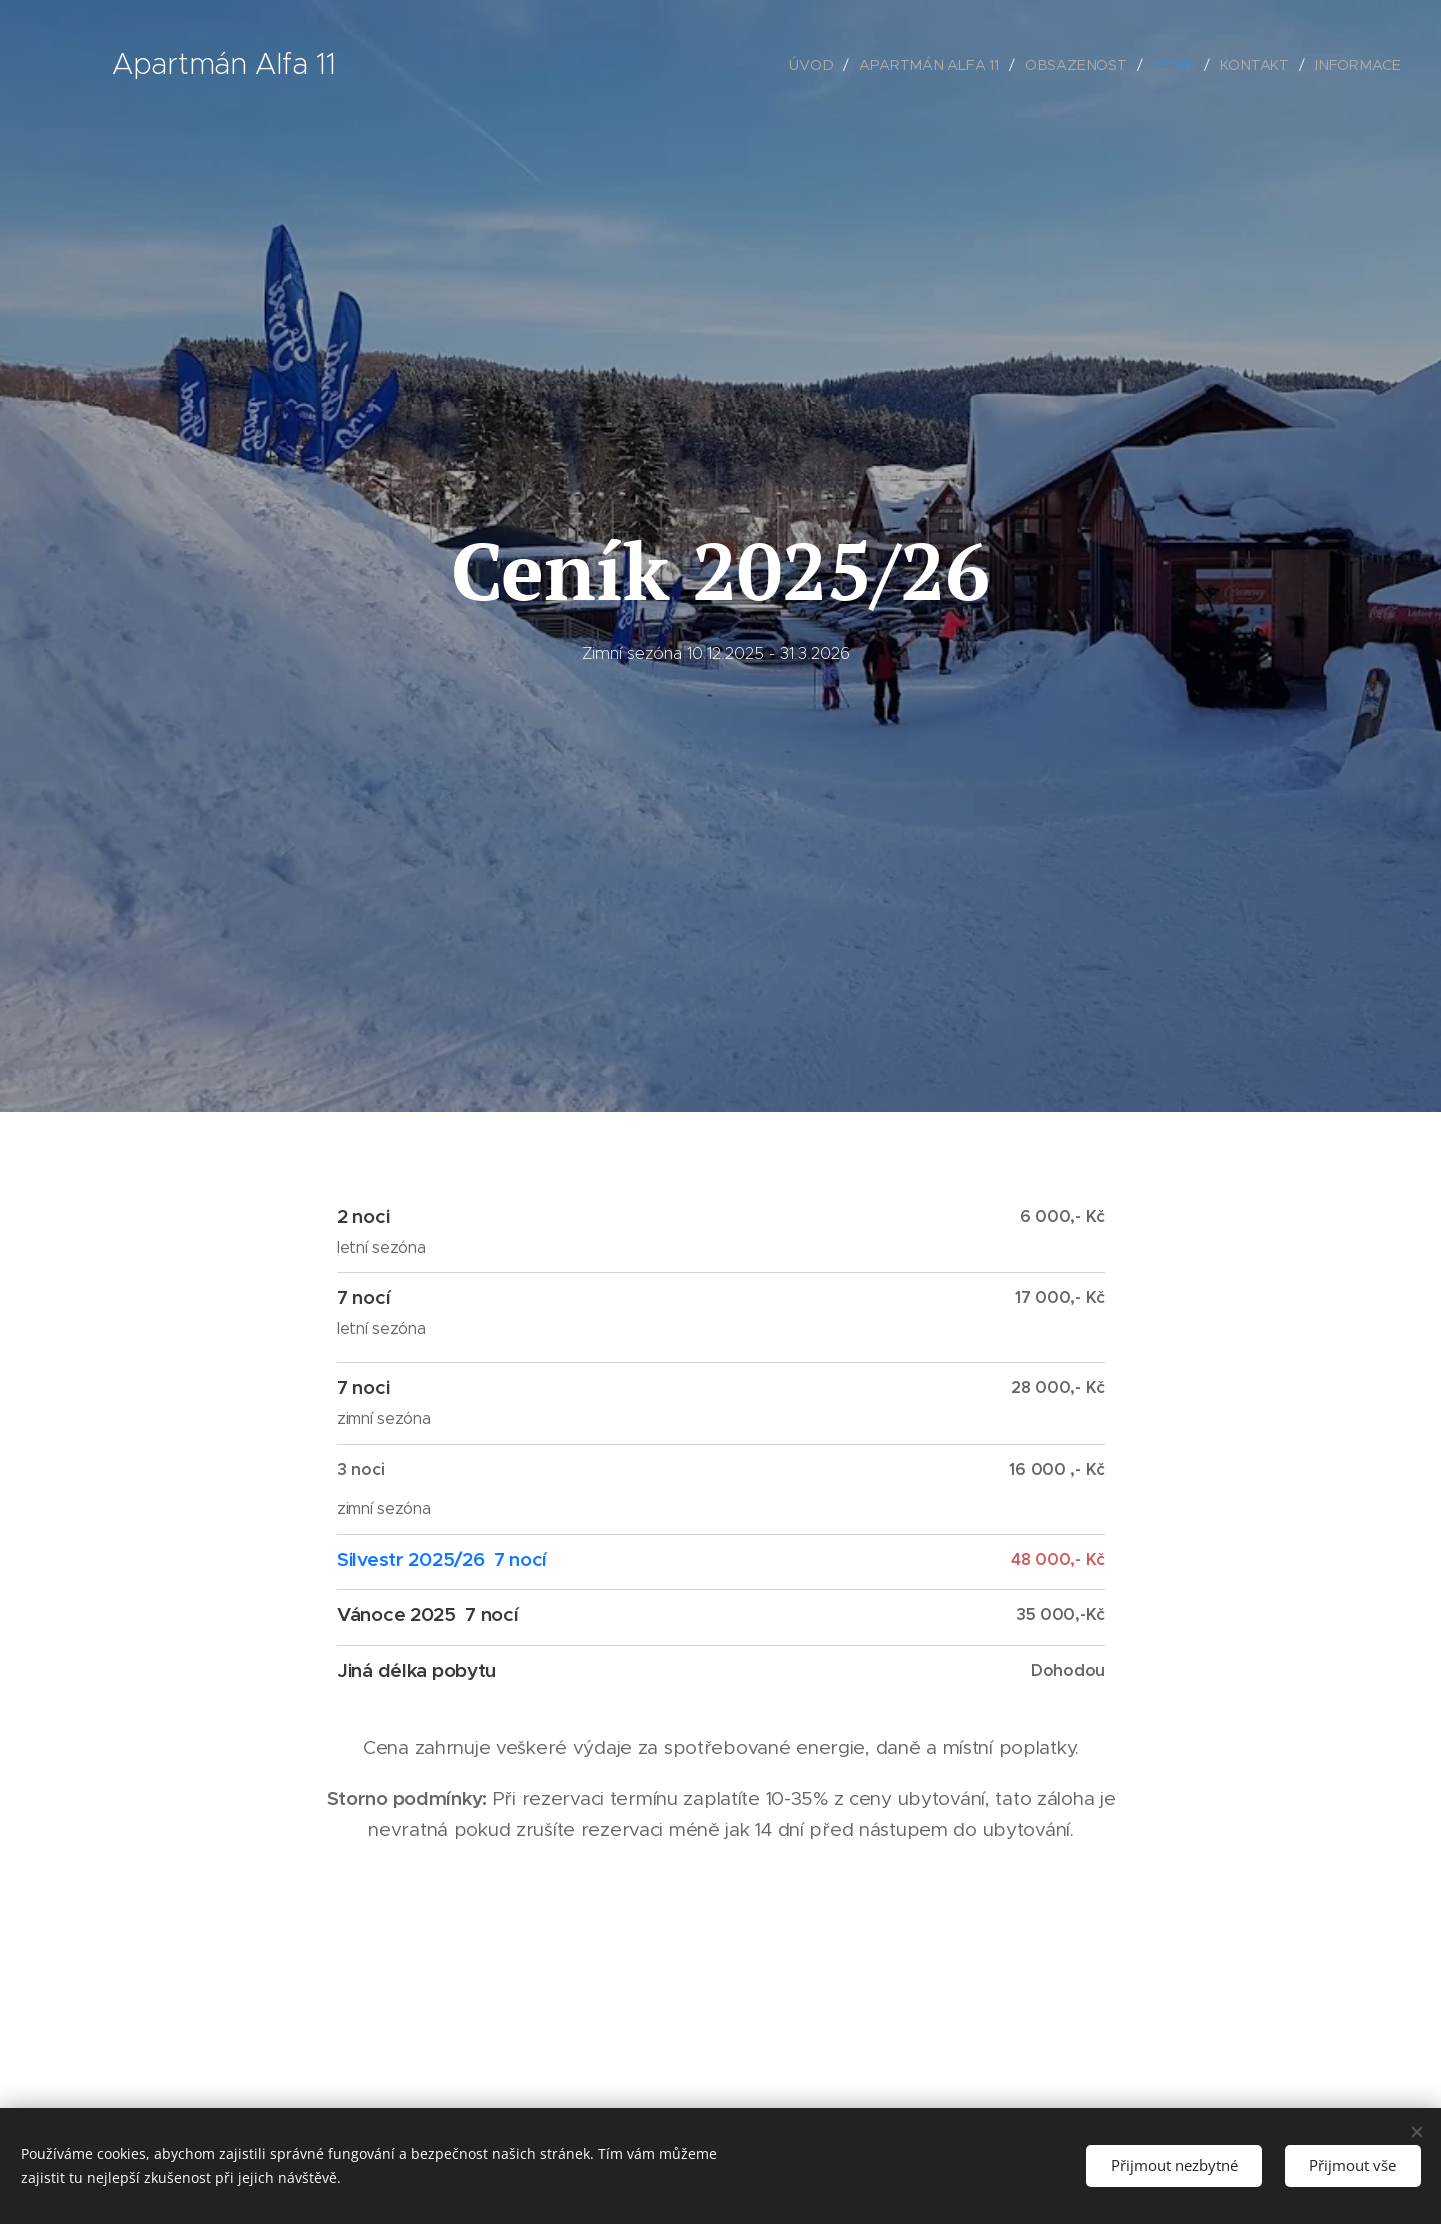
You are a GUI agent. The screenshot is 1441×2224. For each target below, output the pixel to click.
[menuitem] (824, 65)
